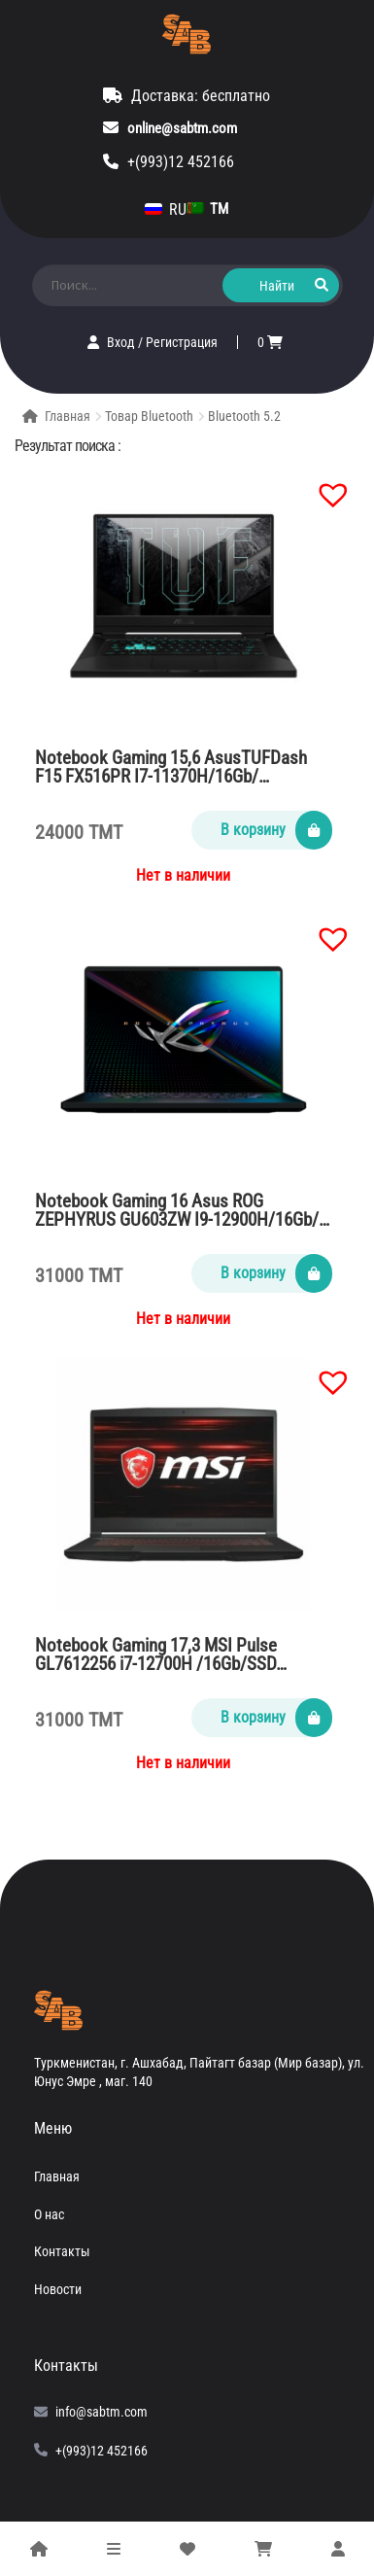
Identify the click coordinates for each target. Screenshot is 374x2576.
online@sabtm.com (182, 128)
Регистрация (182, 342)
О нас (49, 2214)
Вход (122, 342)
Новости (58, 2289)
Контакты (62, 2251)
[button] (323, 485)
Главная (67, 416)
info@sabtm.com (101, 2411)
